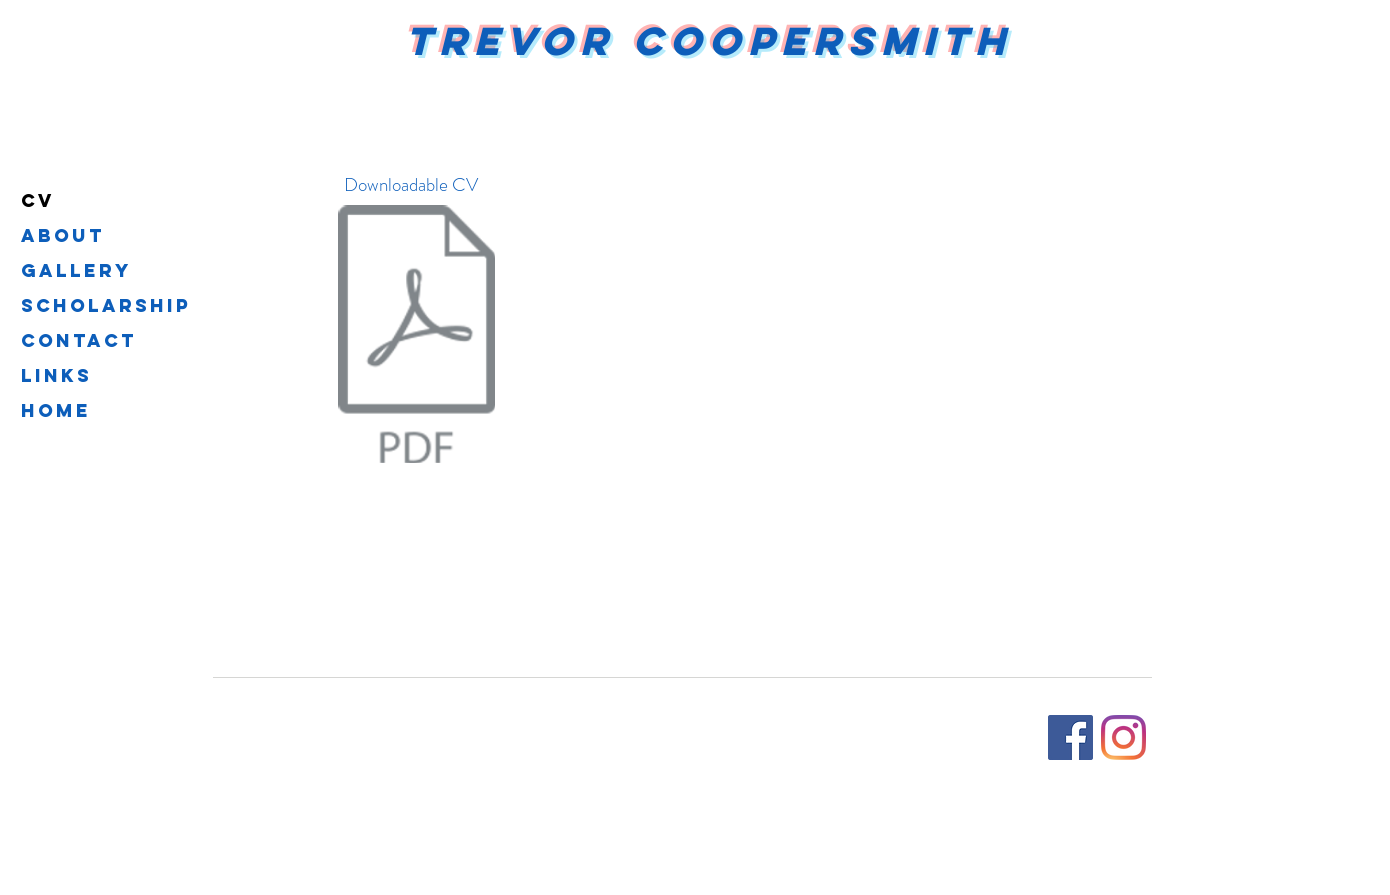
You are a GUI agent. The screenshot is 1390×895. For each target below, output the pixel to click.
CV (38, 200)
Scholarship (106, 305)
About (63, 235)
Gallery (76, 270)
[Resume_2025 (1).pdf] (416, 336)
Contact (79, 340)
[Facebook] (1070, 737)
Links (56, 375)
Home (56, 410)
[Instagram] (1123, 737)
